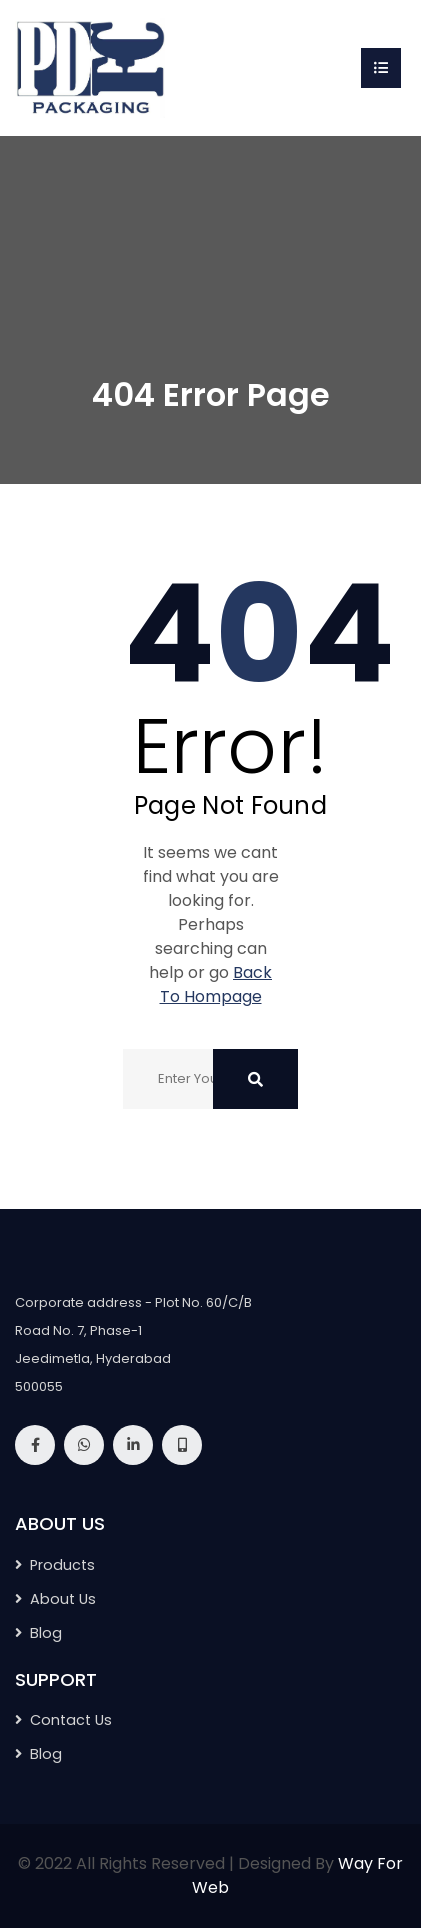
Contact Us (71, 1720)
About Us (63, 1599)
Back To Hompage (216, 984)
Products (62, 1565)
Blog (46, 1633)
